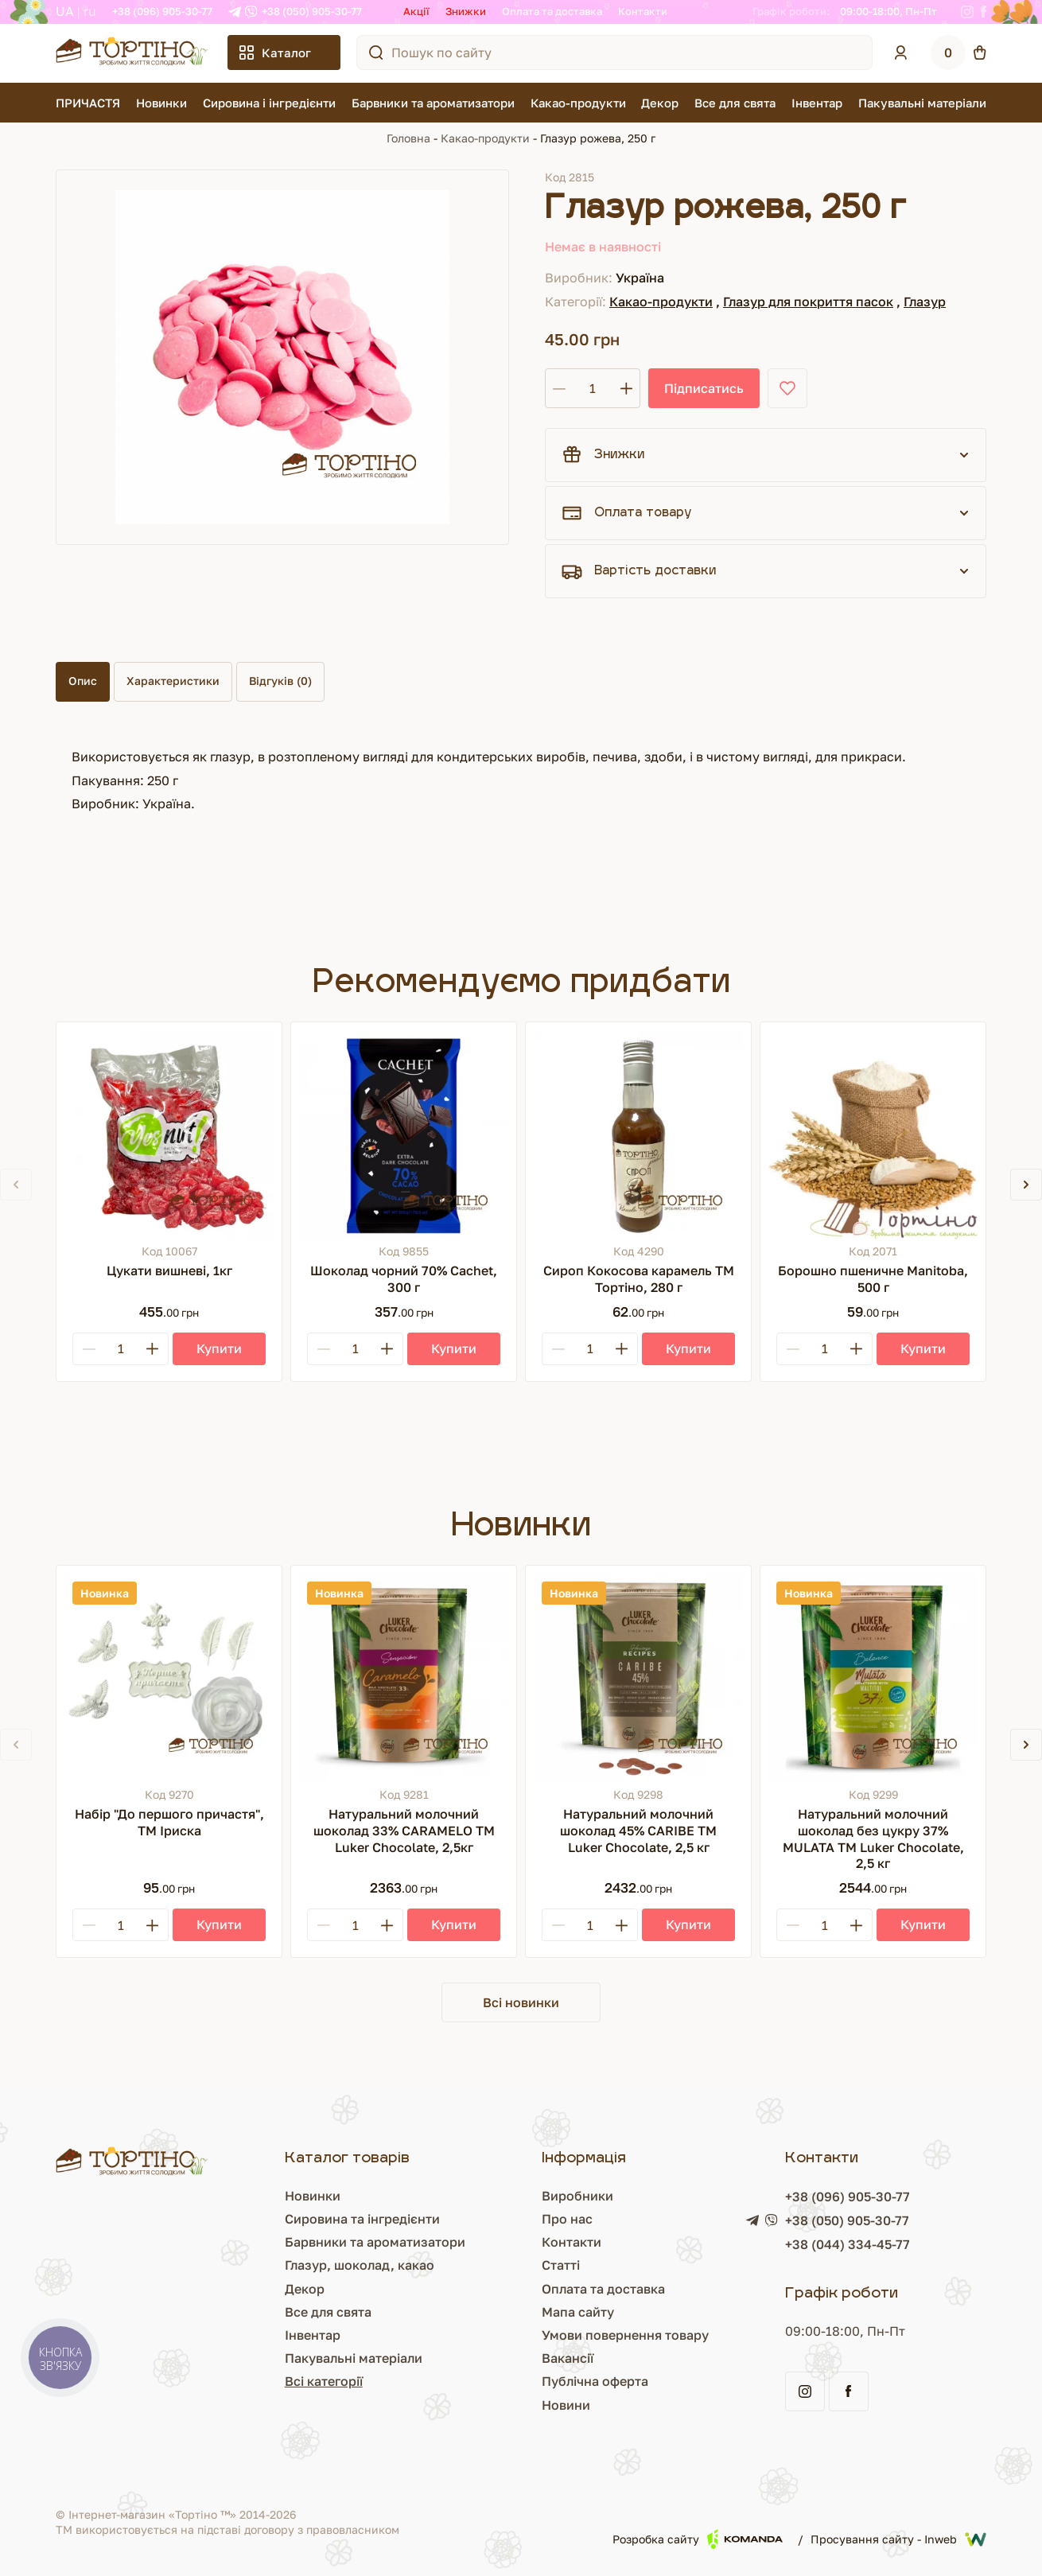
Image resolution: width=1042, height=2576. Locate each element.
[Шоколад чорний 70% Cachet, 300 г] (403, 1134)
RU (90, 11)
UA (65, 11)
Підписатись (704, 388)
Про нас (503, 2219)
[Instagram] (967, 12)
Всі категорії (228, 2381)
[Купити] (219, 1349)
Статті (497, 2265)
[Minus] (89, 1348)
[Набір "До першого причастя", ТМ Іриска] (169, 1678)
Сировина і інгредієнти (269, 102)
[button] (1026, 1184)
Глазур (925, 301)
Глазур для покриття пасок (808, 301)
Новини (502, 2405)
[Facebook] (983, 12)
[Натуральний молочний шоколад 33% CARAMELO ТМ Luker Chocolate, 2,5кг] (403, 1678)
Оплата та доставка (552, 11)
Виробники (514, 2196)
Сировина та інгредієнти (266, 2219)
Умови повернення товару (561, 2335)
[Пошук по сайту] (376, 52)
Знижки (465, 11)
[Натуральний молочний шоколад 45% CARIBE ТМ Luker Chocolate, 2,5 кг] (638, 1678)
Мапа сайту (514, 2312)
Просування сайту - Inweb (898, 2539)
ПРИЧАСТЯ (88, 102)
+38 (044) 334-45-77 (815, 2244)
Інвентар (816, 102)
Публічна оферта (531, 2381)
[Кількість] (592, 388)
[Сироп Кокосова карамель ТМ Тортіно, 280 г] (638, 1134)
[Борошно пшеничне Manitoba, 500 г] (873, 1134)
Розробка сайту (697, 2539)
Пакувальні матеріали (922, 102)
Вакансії (504, 2358)
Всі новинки (521, 2002)
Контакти (642, 11)
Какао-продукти (578, 102)
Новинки (161, 102)
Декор (659, 102)
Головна (408, 138)
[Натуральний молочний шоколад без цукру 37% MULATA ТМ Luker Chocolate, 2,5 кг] (873, 1678)
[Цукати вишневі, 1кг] (169, 1134)
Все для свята (735, 102)
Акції (416, 11)
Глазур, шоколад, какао (264, 2265)
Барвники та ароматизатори (433, 102)
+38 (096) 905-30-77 (162, 11)
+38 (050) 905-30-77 (312, 11)
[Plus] (152, 1348)
